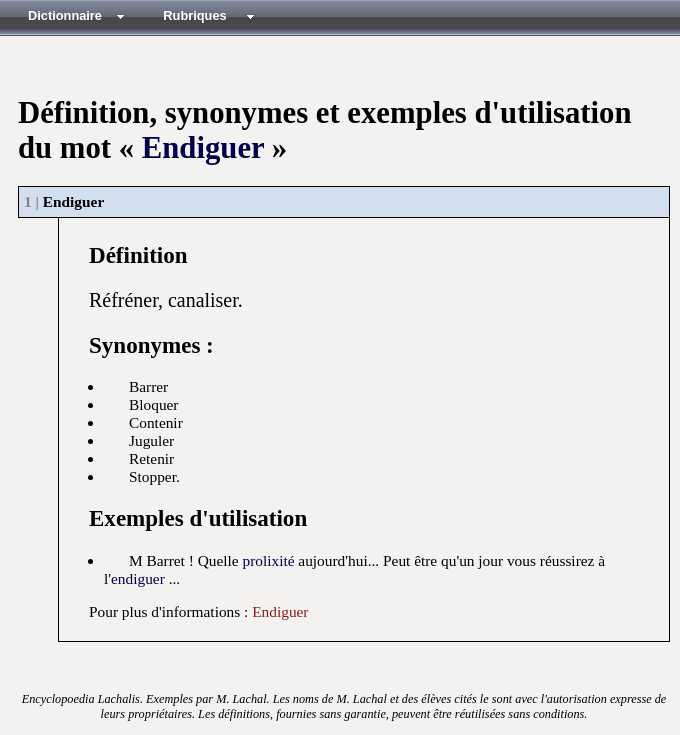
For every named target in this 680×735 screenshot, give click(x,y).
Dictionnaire (65, 15)
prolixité (268, 560)
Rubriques (194, 15)
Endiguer (203, 148)
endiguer (138, 578)
